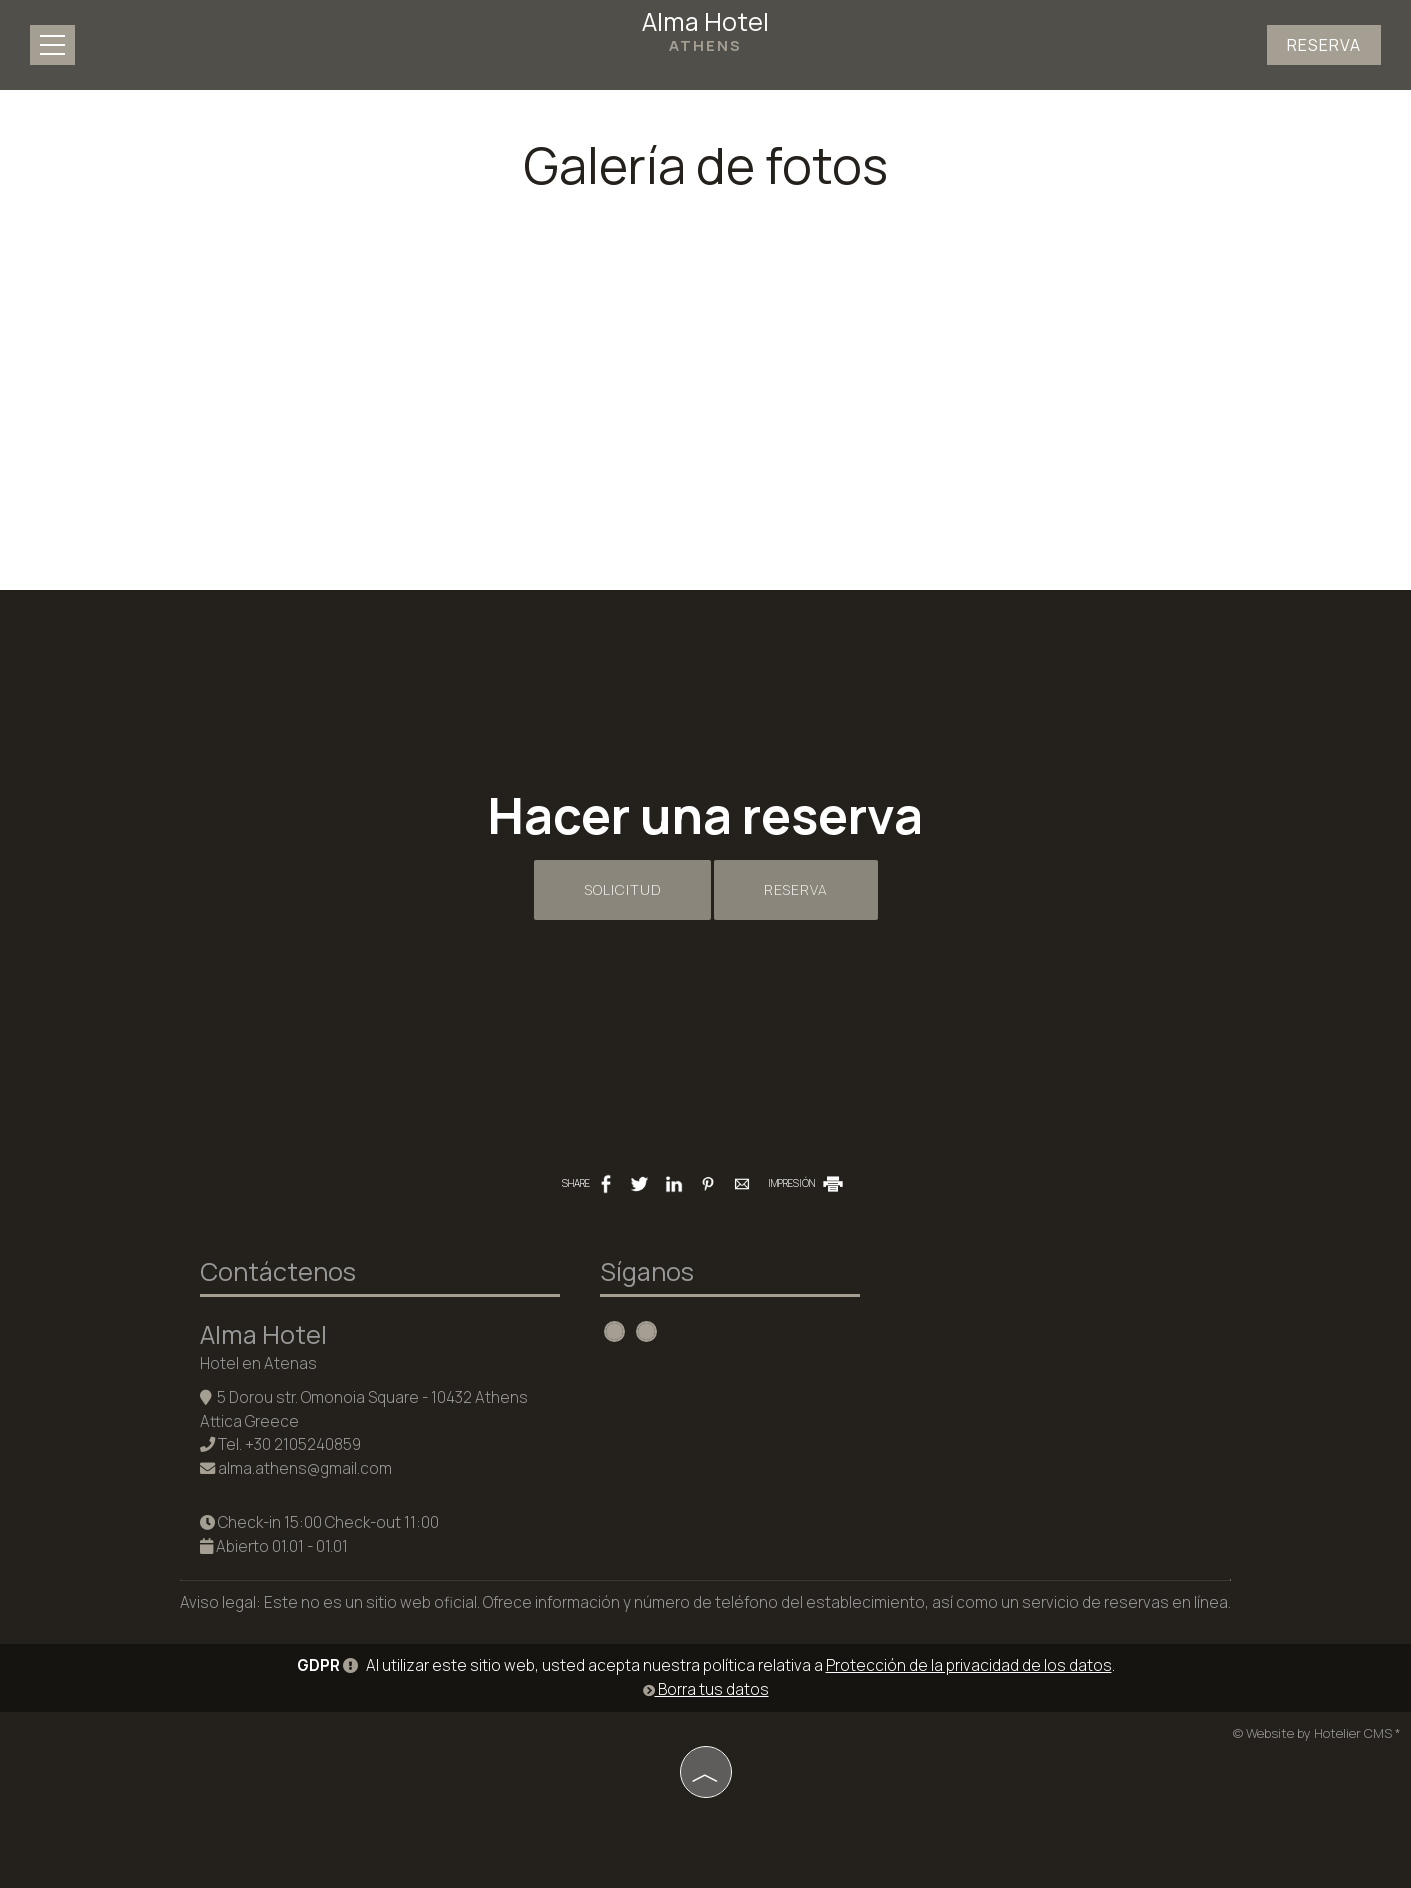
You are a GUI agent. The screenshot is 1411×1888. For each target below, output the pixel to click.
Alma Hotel (705, 31)
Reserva (1324, 45)
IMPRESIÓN (807, 1183)
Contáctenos (278, 1271)
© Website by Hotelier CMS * (1317, 1733)
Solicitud (622, 889)
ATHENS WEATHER (1040, 1335)
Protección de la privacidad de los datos (969, 1665)
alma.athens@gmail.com (305, 1468)
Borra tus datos (706, 1689)
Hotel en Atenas (258, 1363)
